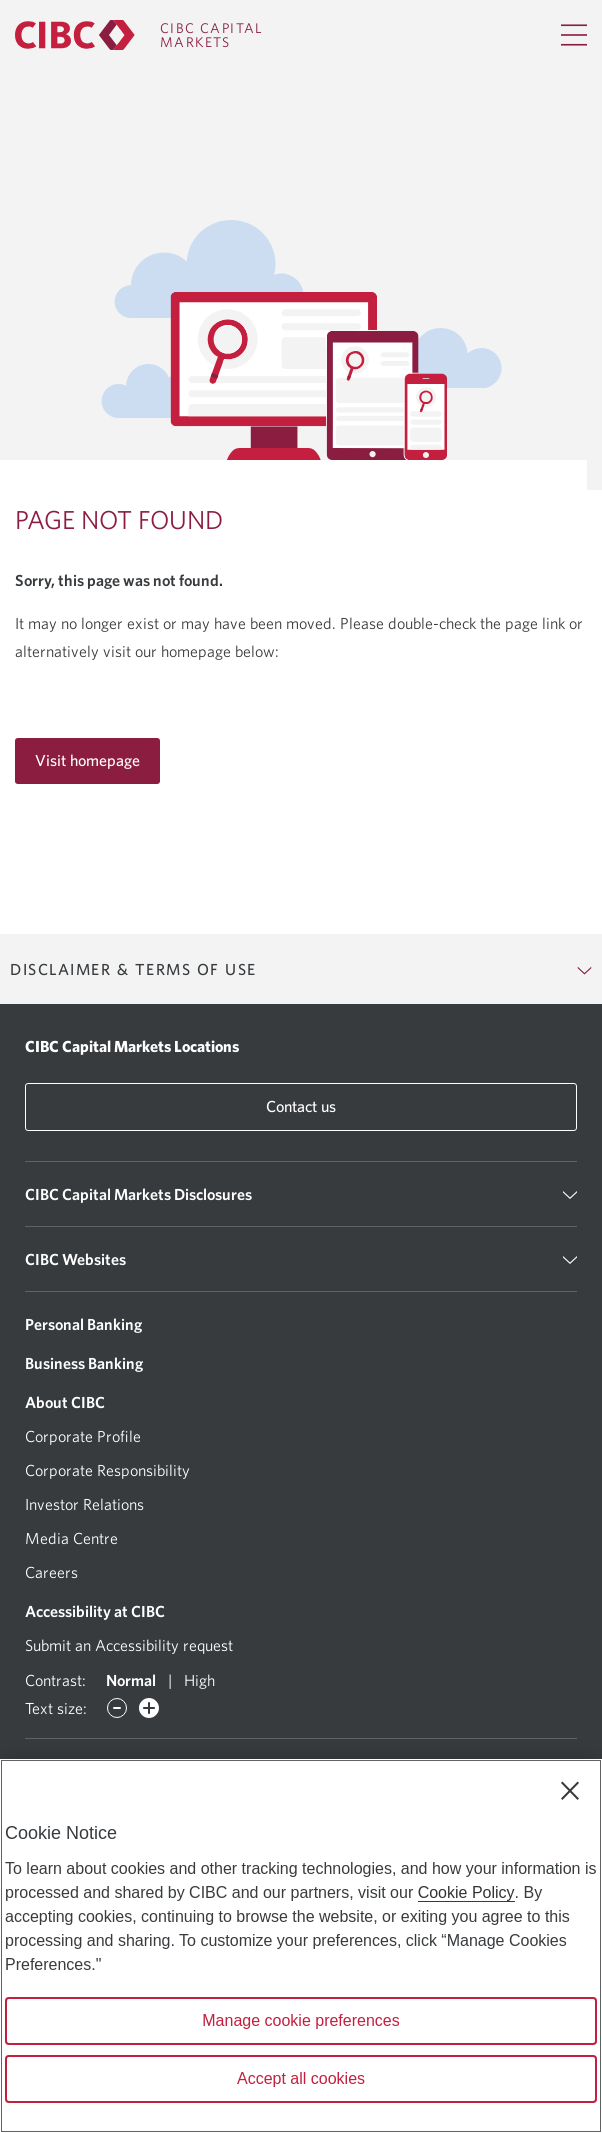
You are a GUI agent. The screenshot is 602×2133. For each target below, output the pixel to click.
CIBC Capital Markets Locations (132, 1046)
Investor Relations (84, 1504)
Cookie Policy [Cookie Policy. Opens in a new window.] (466, 1892)
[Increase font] (149, 1708)
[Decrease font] (117, 1708)
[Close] (570, 1791)
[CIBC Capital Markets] (139, 35)
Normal (131, 1680)
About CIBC (65, 1402)
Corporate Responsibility (107, 1470)
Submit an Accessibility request (129, 1645)
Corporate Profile (83, 1436)
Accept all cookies (301, 2078)
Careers (51, 1572)
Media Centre (71, 1538)
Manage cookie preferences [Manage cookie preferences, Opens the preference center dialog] (300, 2020)
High (199, 1680)
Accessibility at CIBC (95, 1611)
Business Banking (84, 1363)
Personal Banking (83, 1324)
